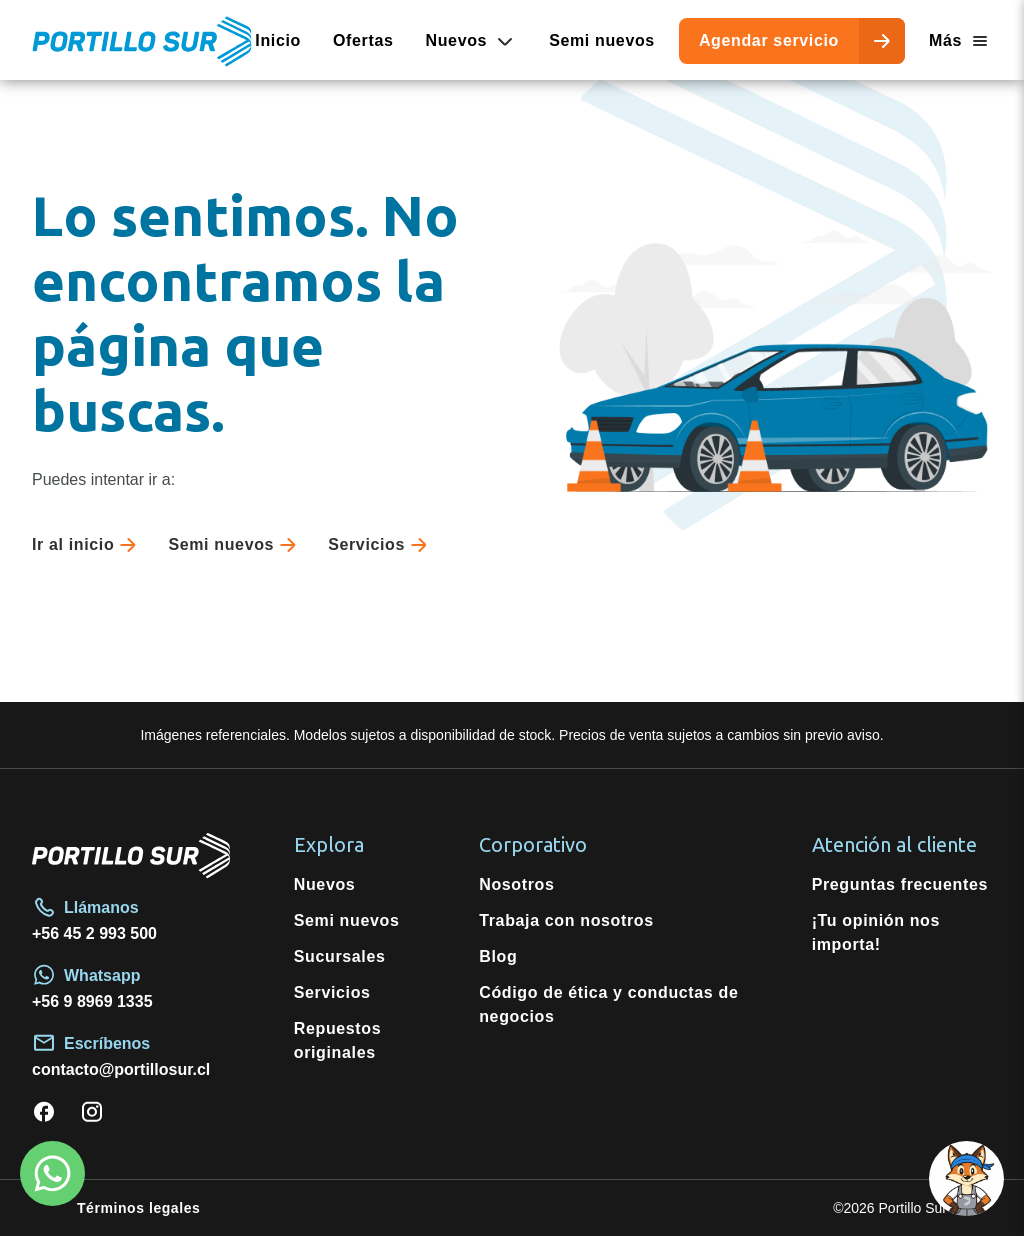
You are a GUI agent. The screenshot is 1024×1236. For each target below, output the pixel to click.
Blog (498, 956)
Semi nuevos (602, 40)
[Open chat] (966, 1178)
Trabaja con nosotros (566, 920)
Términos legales (138, 1208)
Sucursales (340, 956)
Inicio (278, 40)
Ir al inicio (88, 545)
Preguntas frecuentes (900, 884)
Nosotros (516, 884)
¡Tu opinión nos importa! (876, 932)
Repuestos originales (338, 1040)
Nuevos (325, 884)
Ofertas (363, 40)
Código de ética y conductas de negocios (608, 1004)
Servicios (381, 545)
